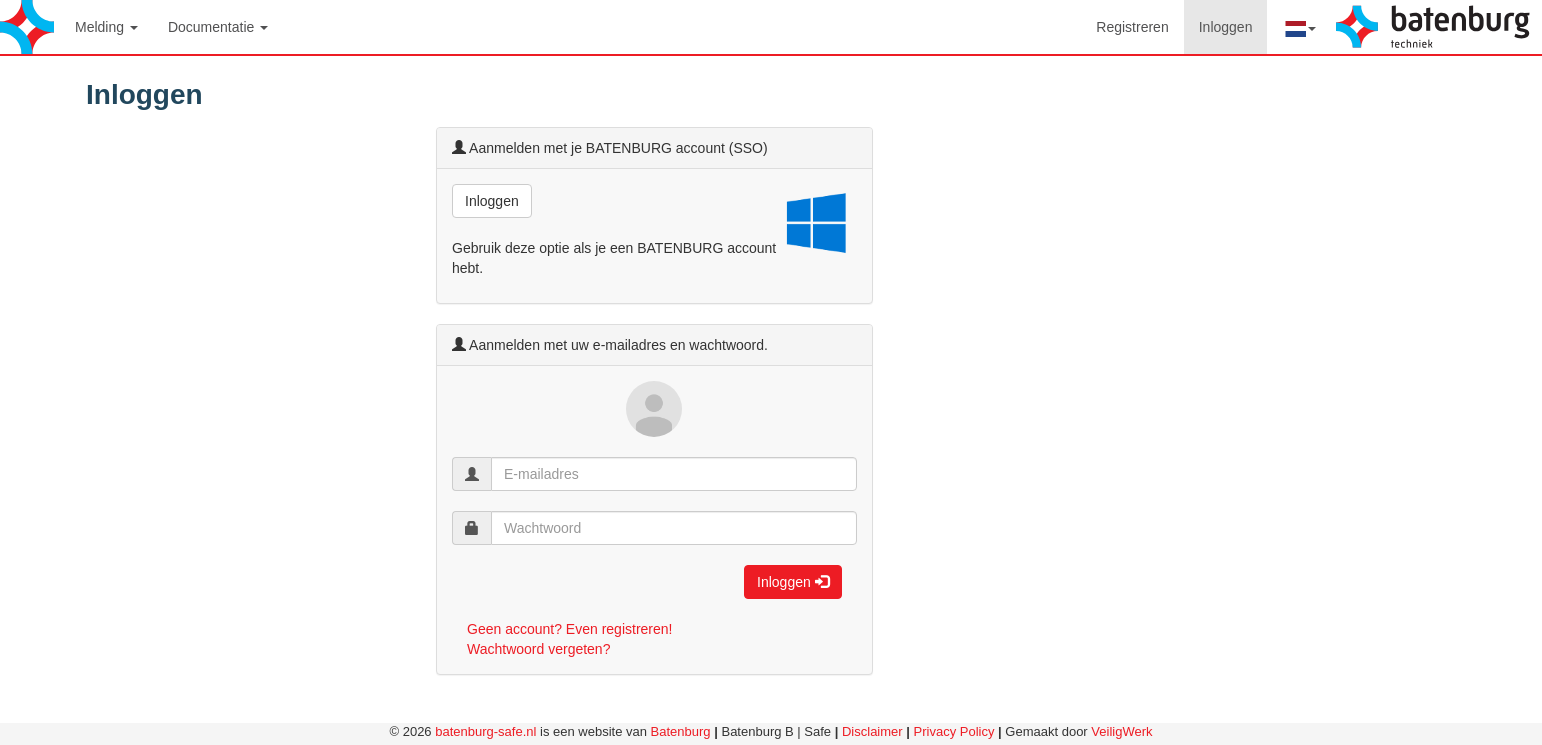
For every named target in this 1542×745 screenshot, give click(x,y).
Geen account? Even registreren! (569, 629)
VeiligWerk (1121, 731)
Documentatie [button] (218, 27)
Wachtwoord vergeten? (538, 649)
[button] (1299, 27)
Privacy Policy (954, 731)
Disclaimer (872, 731)
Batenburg (681, 731)
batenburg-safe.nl (485, 731)
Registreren (1132, 27)
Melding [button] (106, 27)
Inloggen (1233, 25)
